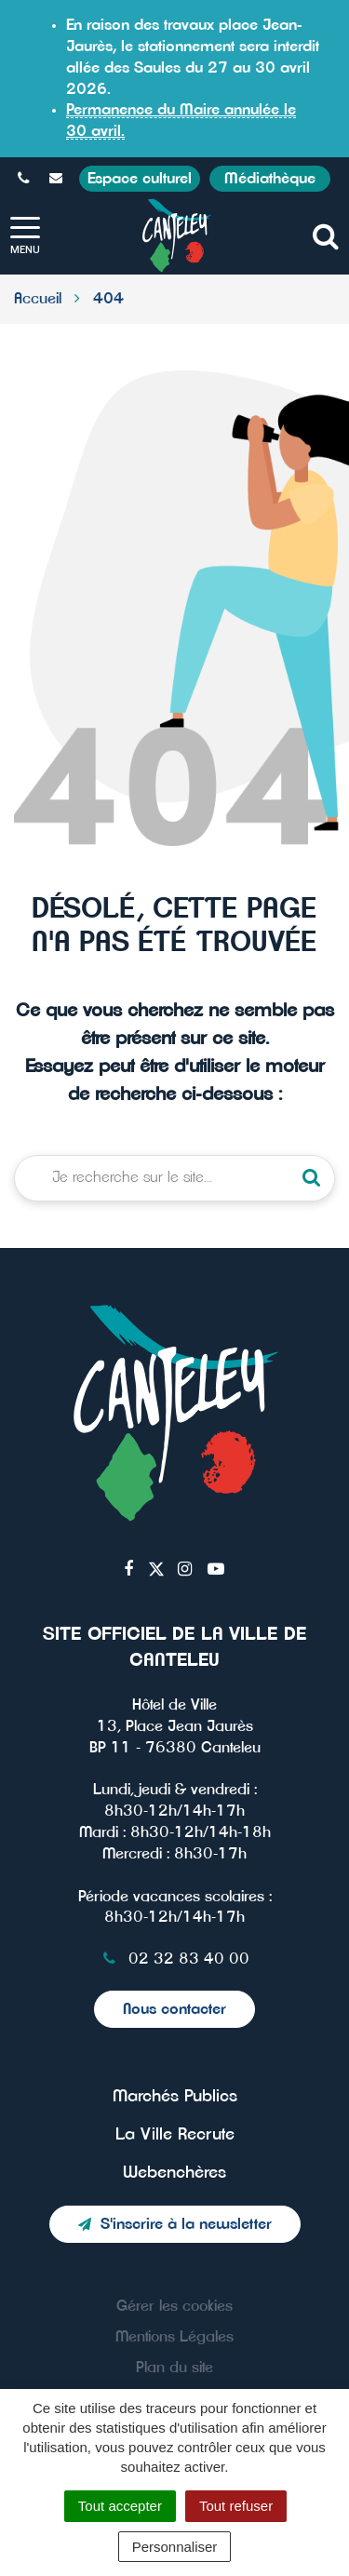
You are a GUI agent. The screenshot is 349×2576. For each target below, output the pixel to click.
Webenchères (174, 2173)
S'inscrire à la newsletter (175, 2224)
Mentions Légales (174, 2336)
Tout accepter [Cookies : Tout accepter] (120, 2506)
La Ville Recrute (175, 2135)
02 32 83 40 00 (174, 1959)
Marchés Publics (175, 2096)
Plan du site (174, 2367)
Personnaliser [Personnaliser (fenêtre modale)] (175, 2547)
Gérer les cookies (174, 2306)
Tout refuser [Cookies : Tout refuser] (236, 2506)
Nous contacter (174, 2009)
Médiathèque (269, 178)
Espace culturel (139, 178)
